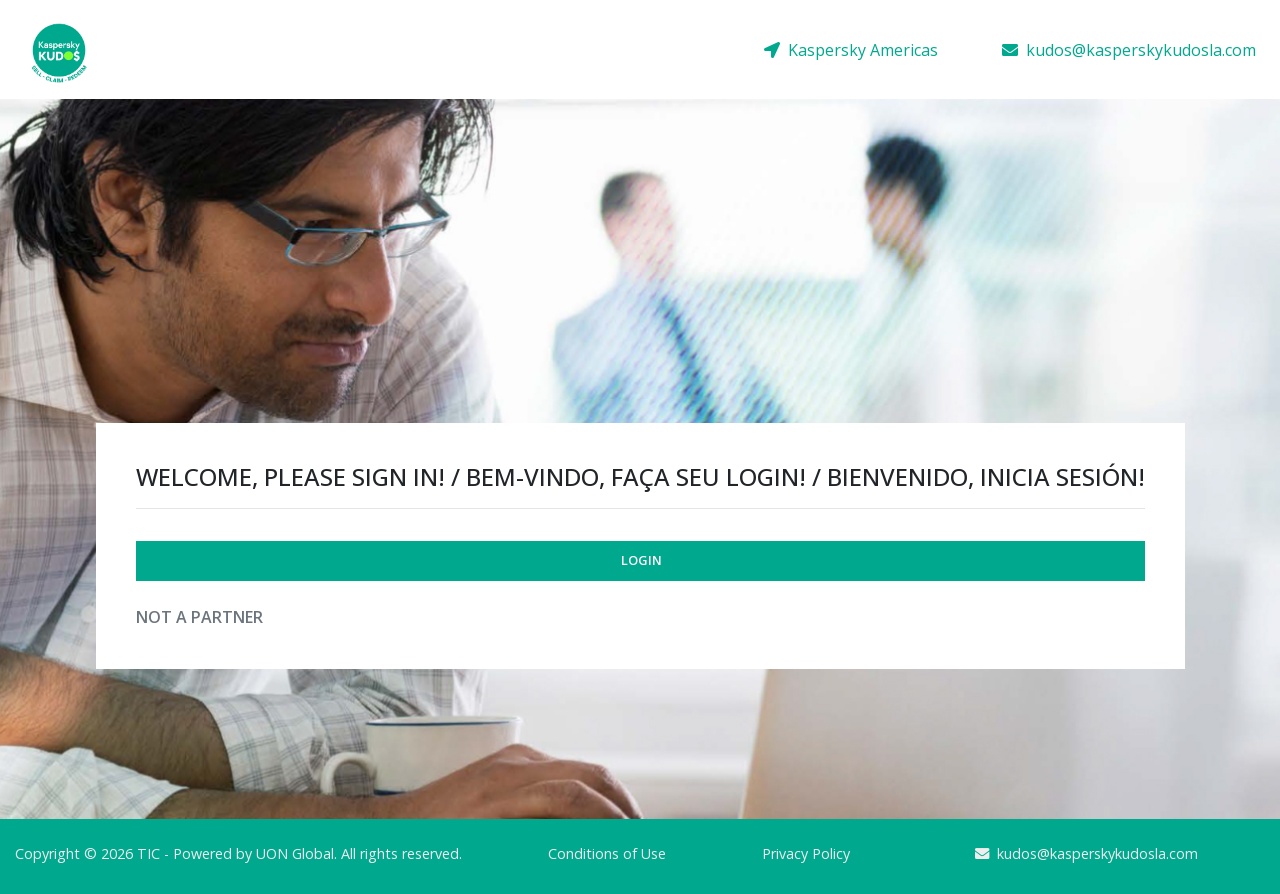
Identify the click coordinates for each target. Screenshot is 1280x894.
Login (641, 560)
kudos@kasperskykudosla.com (1129, 50)
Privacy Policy (806, 853)
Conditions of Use (607, 853)
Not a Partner (199, 617)
